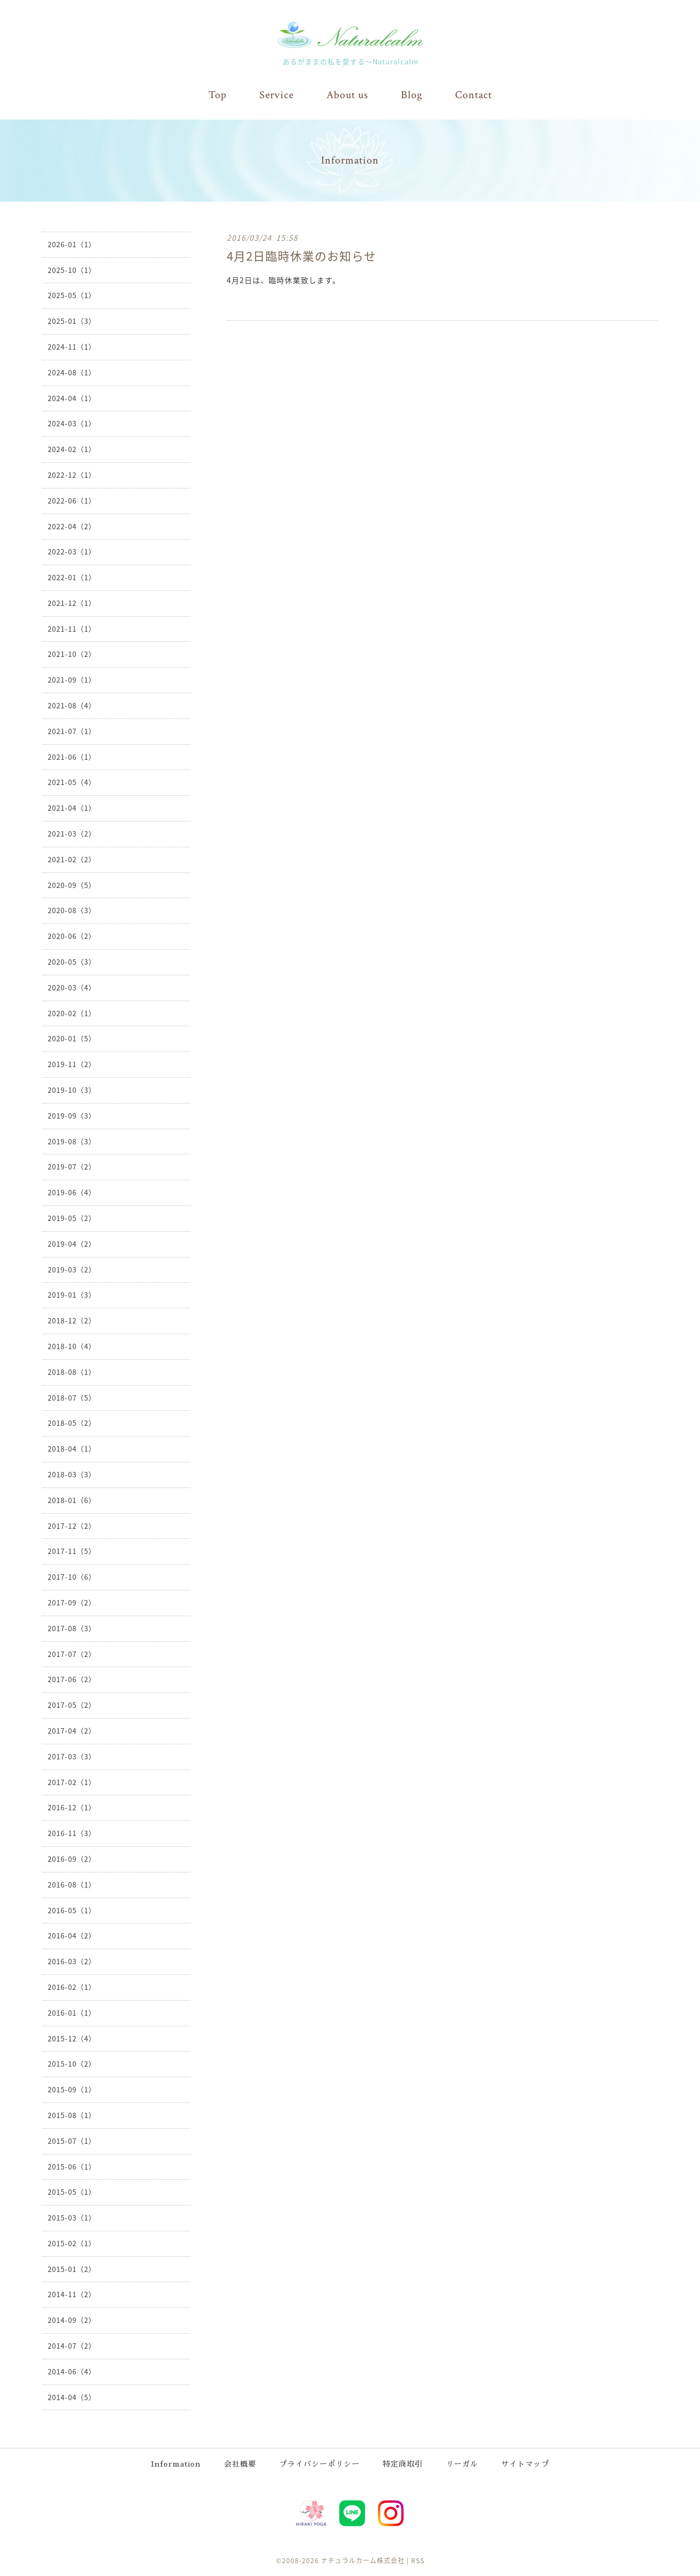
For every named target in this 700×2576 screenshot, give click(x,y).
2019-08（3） (72, 1141)
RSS (418, 2560)
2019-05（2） (72, 1217)
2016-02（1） (72, 1986)
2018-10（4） (72, 1346)
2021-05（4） (72, 782)
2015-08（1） (72, 2114)
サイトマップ (525, 2463)
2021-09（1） (72, 679)
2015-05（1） (72, 2191)
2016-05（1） (72, 1910)
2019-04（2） (72, 1243)
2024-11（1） (72, 346)
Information (176, 2463)
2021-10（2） (72, 654)
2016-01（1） (72, 2012)
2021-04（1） (72, 807)
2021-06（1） (72, 756)
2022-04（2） (72, 526)
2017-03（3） (72, 1756)
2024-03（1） (72, 423)
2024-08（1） (72, 372)
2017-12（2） (72, 1525)
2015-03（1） (72, 2217)
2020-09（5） (72, 884)
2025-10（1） (72, 269)
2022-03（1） (72, 551)
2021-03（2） (72, 833)
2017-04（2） (72, 1730)
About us (347, 95)
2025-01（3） (72, 320)
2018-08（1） (72, 1371)
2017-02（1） (72, 1781)
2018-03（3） (72, 1474)
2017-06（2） (72, 1679)
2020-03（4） (72, 987)
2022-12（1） (72, 474)
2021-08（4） (72, 705)
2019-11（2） (72, 1063)
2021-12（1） (72, 602)
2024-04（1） (72, 398)
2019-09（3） (72, 1115)
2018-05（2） (72, 1422)
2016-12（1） (72, 1807)
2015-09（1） (72, 2089)
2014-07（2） (72, 2345)
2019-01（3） (72, 1294)
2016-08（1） (72, 1884)
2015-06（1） (72, 2166)
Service (276, 95)
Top (217, 95)
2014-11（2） (72, 2294)
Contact (473, 95)
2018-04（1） (72, 1448)
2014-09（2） (72, 2319)
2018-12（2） (72, 1320)
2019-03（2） (72, 1269)
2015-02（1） (72, 2243)
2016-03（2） (72, 1961)
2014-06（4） (72, 2371)
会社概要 (240, 2463)
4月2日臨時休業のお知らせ (301, 255)
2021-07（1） (72, 731)
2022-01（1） (72, 577)
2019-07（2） (72, 1166)
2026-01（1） (72, 244)
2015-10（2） (72, 2063)
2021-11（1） (72, 628)
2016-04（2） (72, 1935)
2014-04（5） (72, 2397)
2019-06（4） (72, 1192)
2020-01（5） (72, 1038)
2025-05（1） (72, 295)
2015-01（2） (72, 2268)
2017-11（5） (72, 1550)
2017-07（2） (72, 1653)
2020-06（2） (72, 935)
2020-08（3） (72, 910)
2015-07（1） (72, 2140)
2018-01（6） (72, 1499)
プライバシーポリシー (319, 2463)
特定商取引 (403, 2463)
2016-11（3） (72, 1832)
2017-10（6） (72, 1576)
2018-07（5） (72, 1397)
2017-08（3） (72, 1628)
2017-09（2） (72, 1602)
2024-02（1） (72, 448)
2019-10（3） (72, 1089)
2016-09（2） (72, 1858)
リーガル (462, 2463)
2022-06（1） (72, 500)
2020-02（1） (72, 1013)
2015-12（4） (72, 2038)
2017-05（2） (72, 1704)
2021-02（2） (72, 859)
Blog (411, 95)
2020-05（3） (72, 961)
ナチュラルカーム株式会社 (363, 2560)
